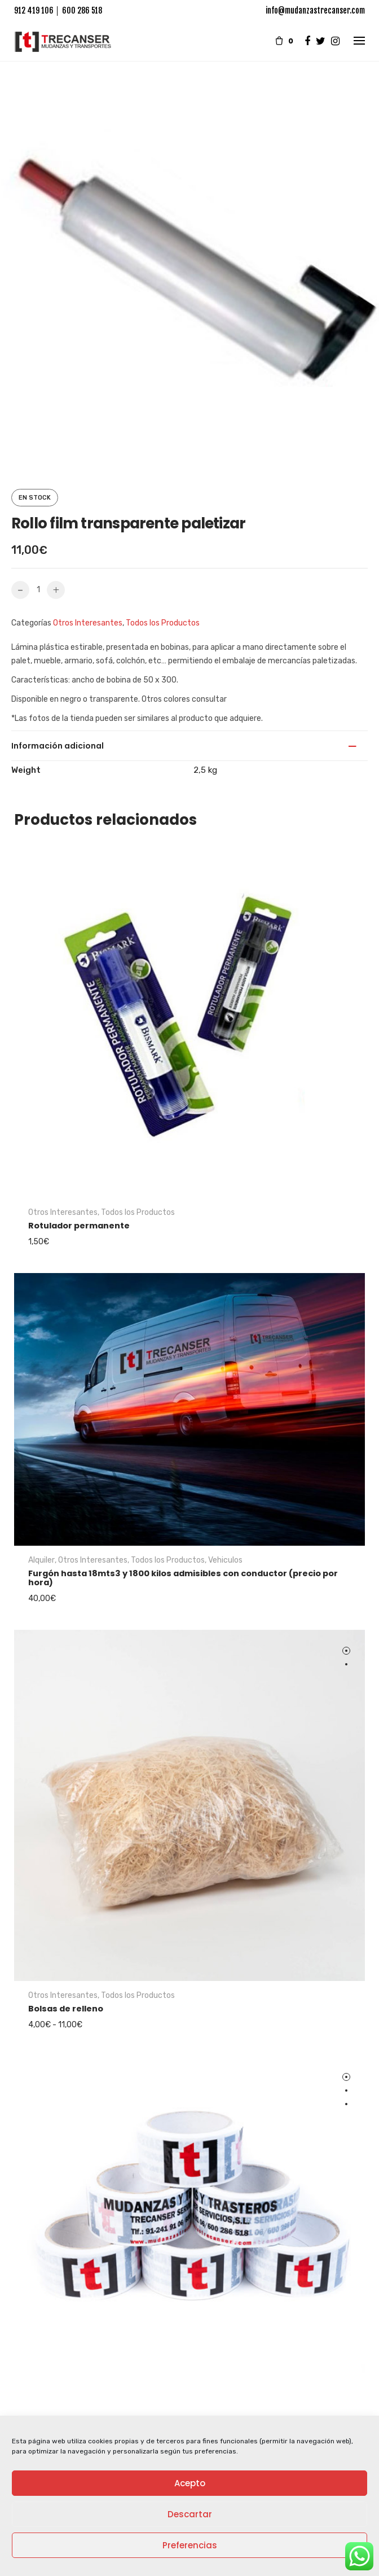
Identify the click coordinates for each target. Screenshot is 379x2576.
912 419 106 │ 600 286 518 (58, 10)
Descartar (190, 2514)
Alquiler (41, 1558)
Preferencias (189, 2545)
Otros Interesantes (87, 623)
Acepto (189, 2483)
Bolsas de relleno (65, 2007)
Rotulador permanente (79, 1224)
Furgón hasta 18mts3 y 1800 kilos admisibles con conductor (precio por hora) (183, 1576)
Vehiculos (225, 1558)
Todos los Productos (163, 623)
